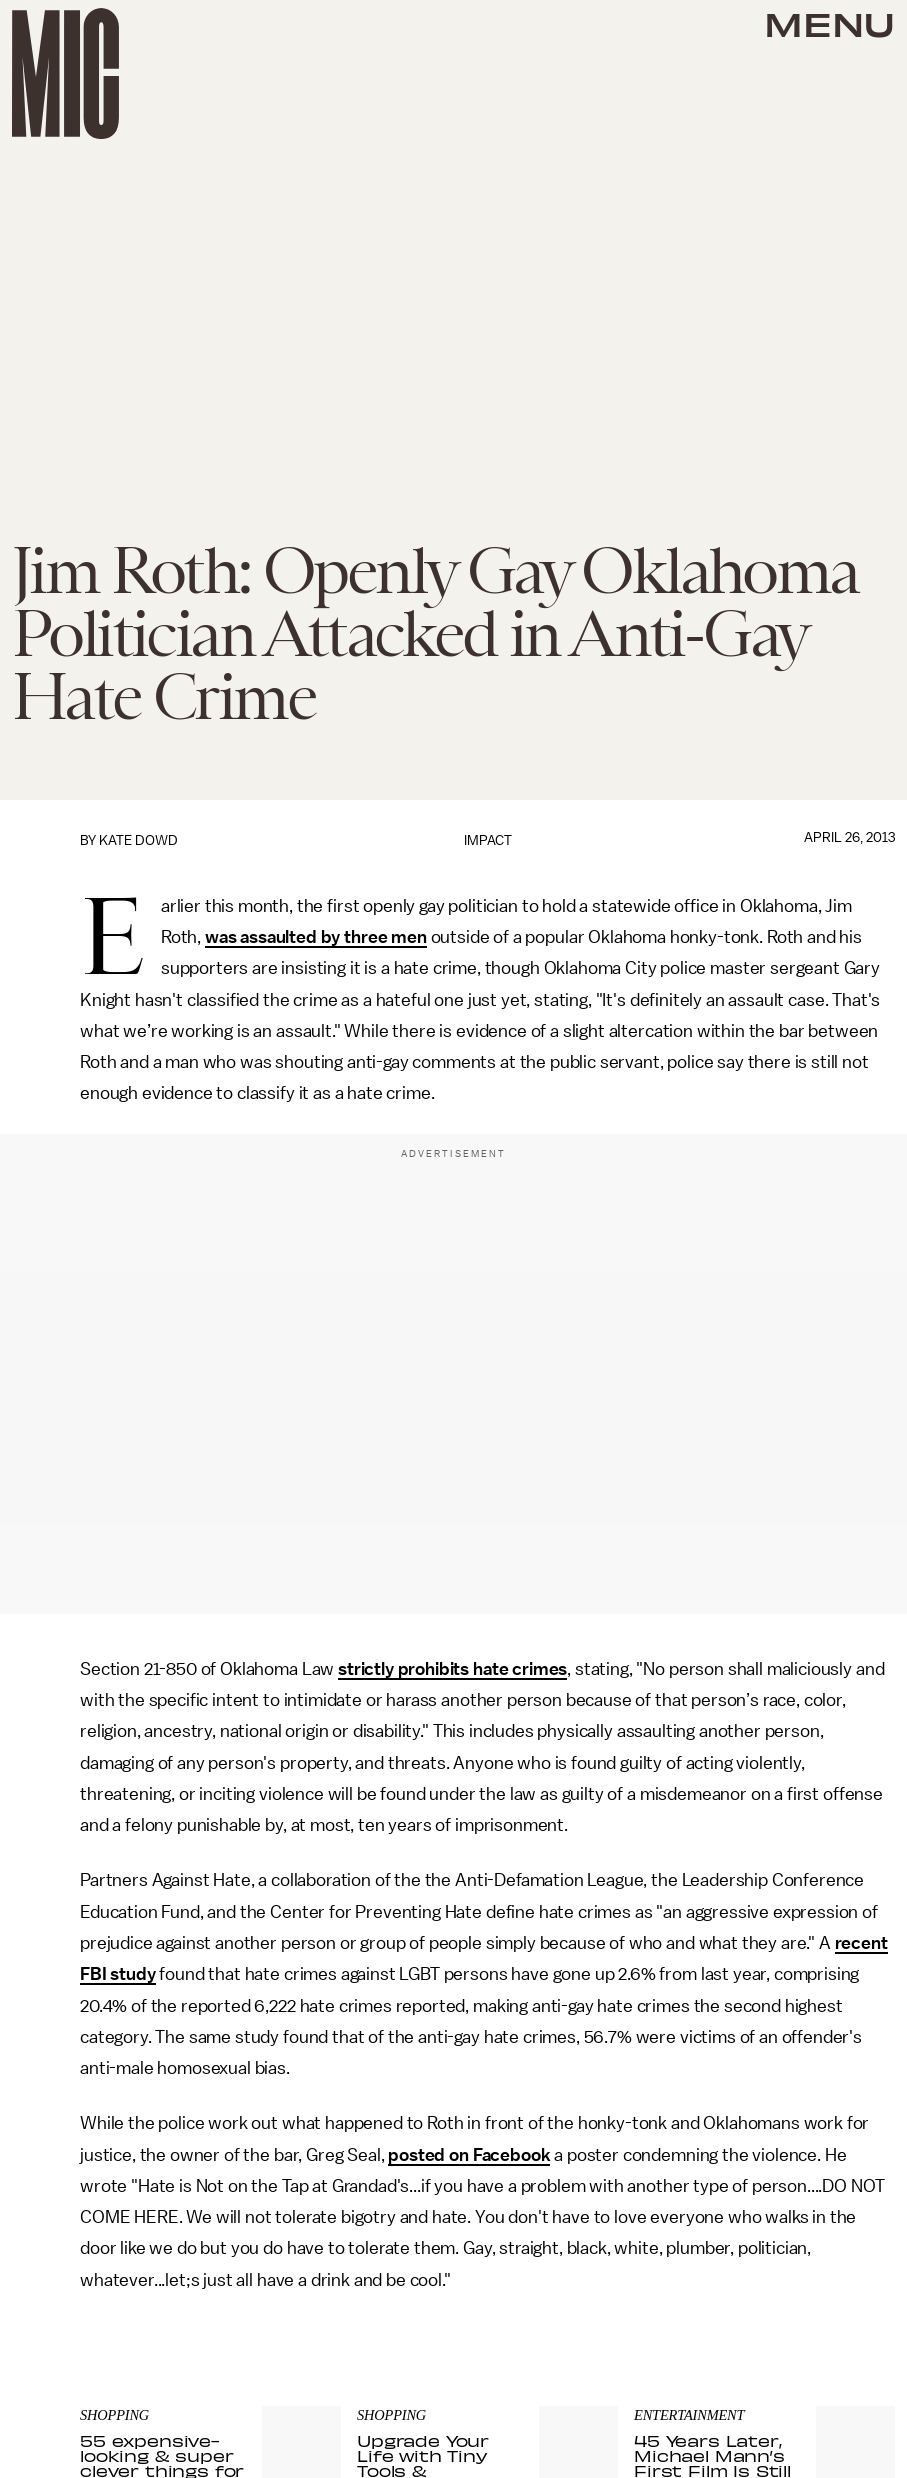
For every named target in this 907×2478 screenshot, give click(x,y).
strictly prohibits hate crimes (452, 1669)
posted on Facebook (469, 2155)
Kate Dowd (138, 840)
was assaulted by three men (316, 937)
